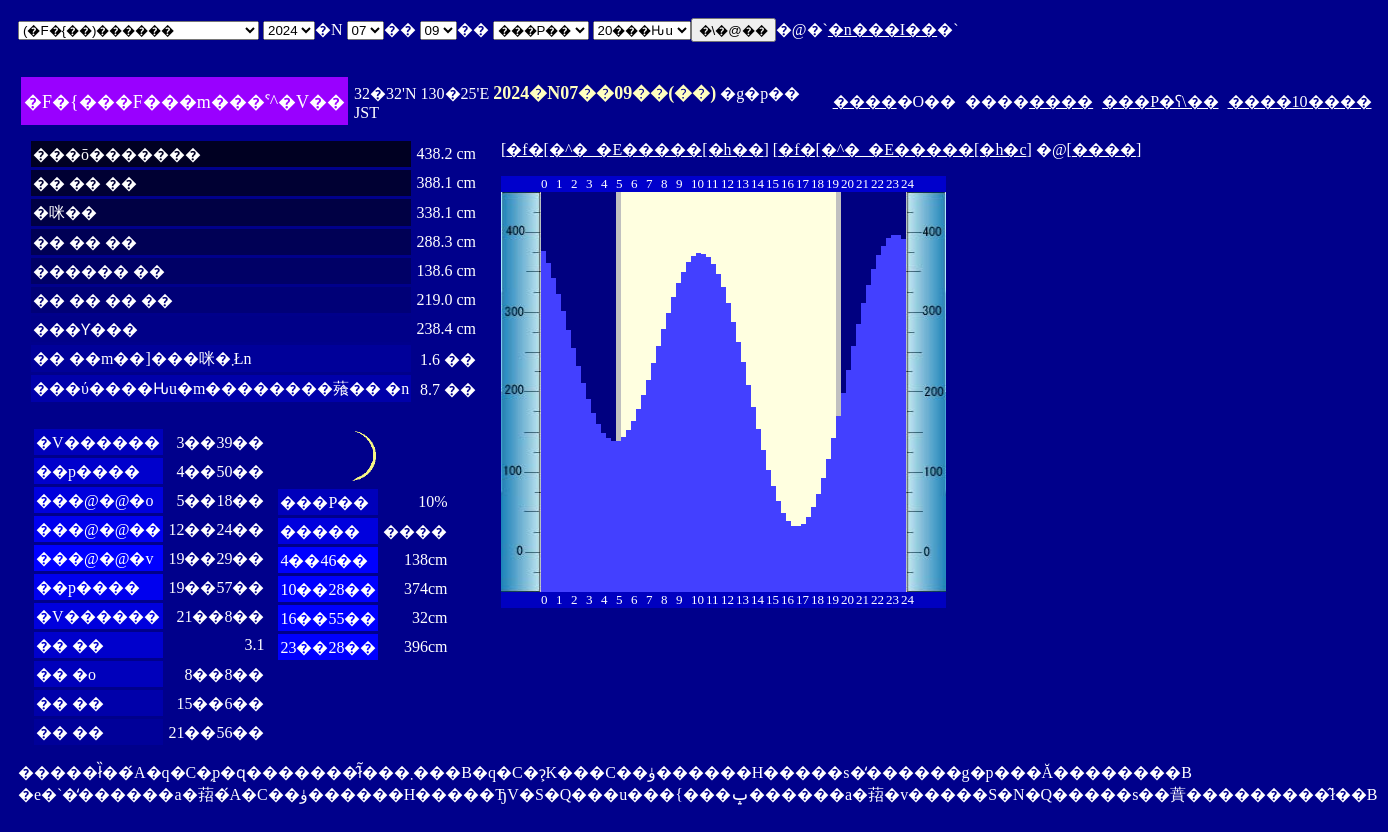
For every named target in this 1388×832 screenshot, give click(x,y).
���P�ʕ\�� (1160, 101)
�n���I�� (882, 29)
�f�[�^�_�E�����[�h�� (634, 149)
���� (865, 101)
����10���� (1300, 101)
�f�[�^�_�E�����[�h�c (902, 149)
